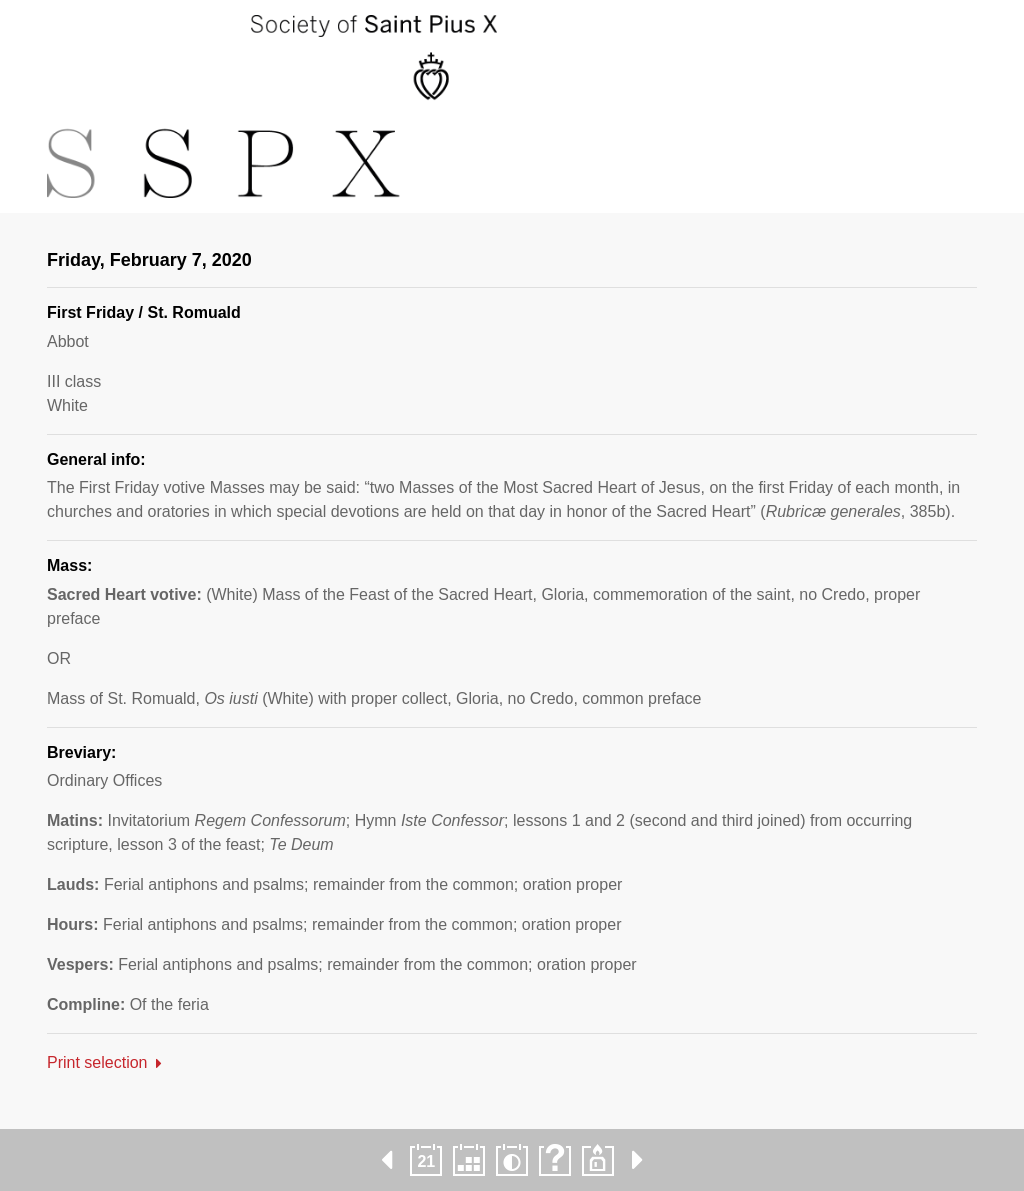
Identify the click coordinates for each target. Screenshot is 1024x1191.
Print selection (97, 1062)
